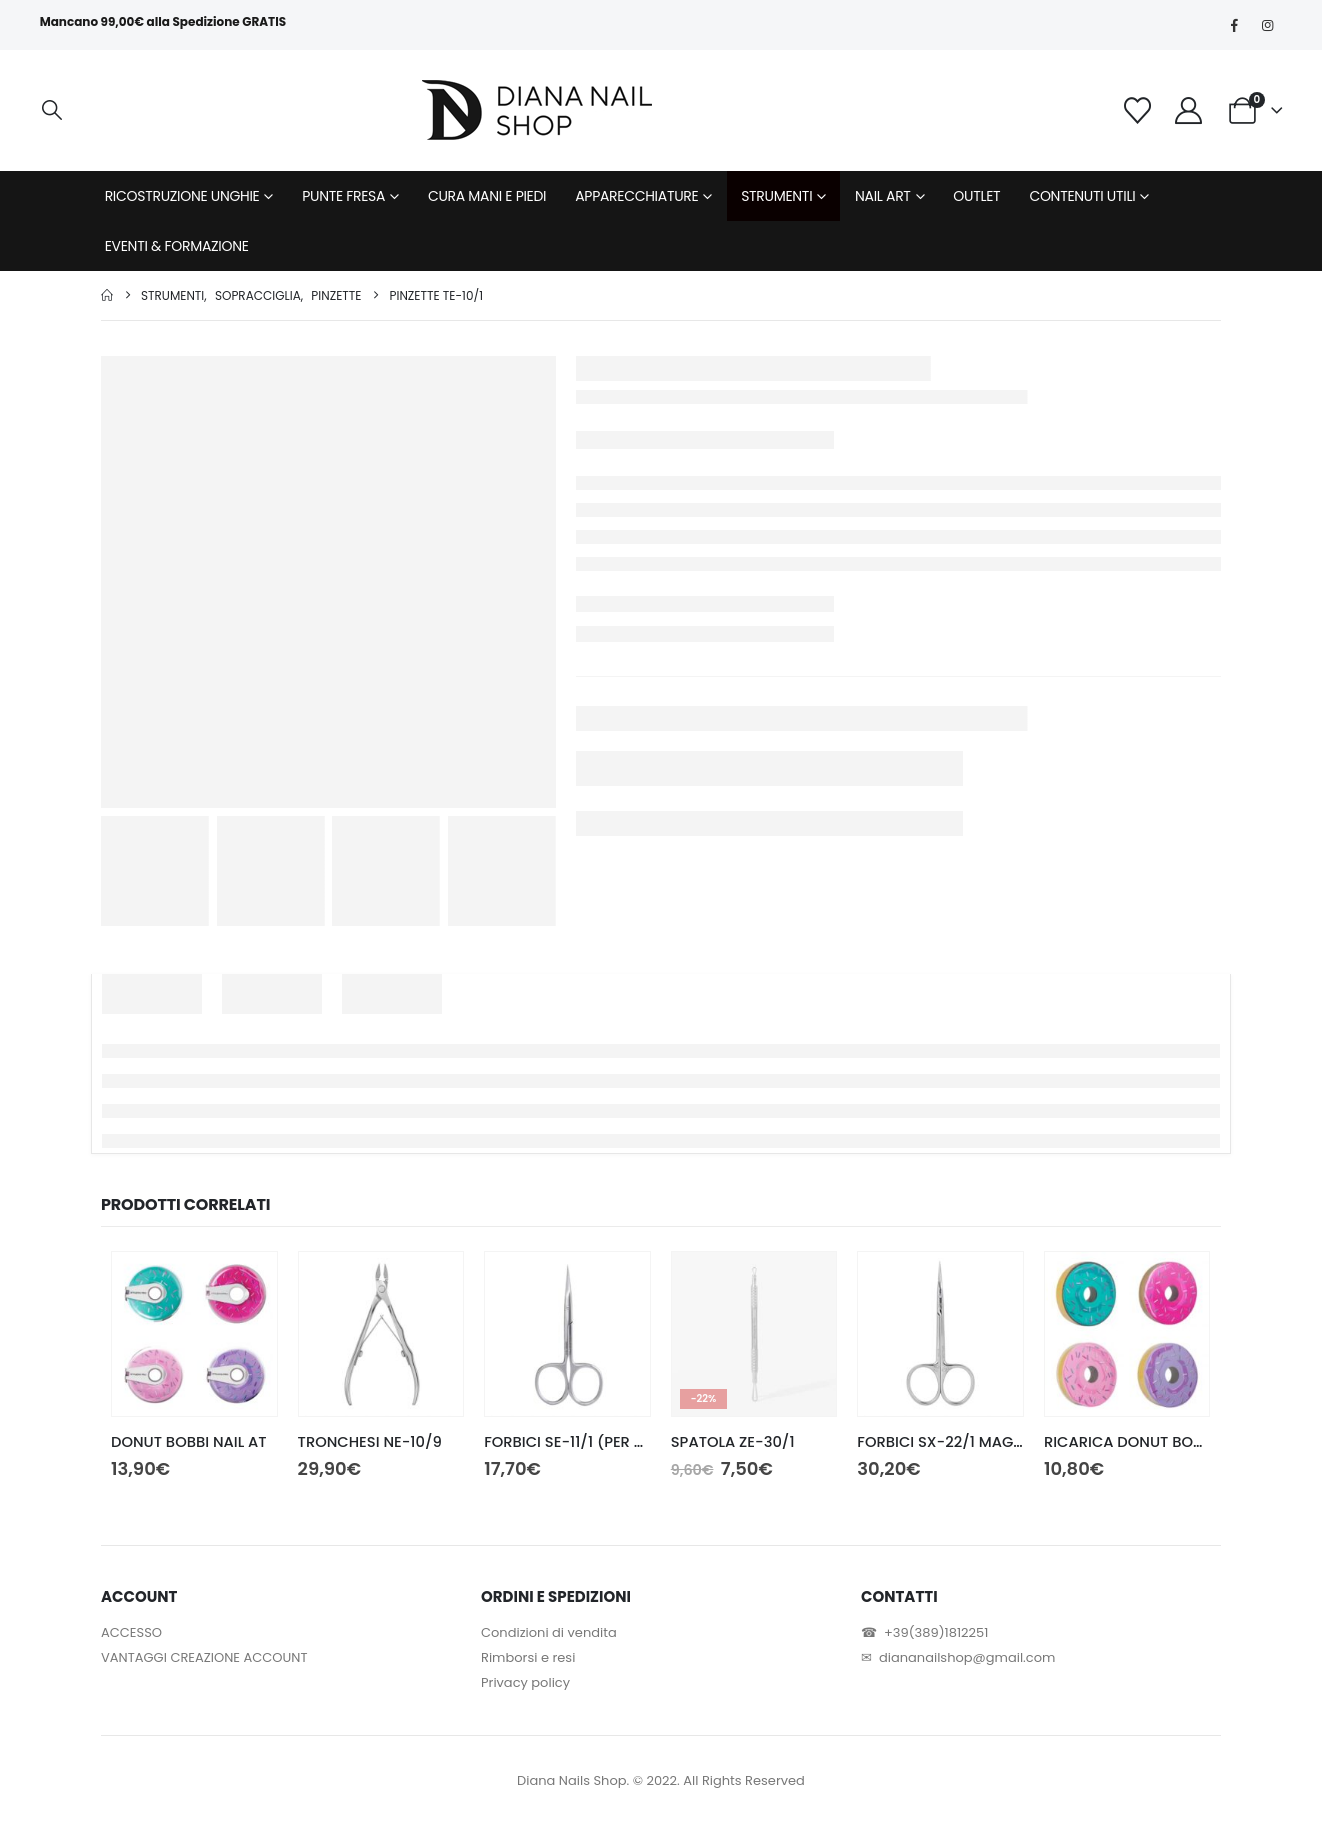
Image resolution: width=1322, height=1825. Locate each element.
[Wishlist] (1138, 110)
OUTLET (976, 196)
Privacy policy (525, 1682)
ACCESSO (131, 1632)
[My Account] (1188, 110)
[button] (52, 110)
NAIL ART (883, 196)
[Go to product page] (194, 1334)
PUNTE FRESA (343, 196)
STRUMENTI (776, 196)
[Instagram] (1267, 25)
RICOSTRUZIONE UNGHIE (182, 196)
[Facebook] (1234, 25)
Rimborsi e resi (528, 1657)
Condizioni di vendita (549, 1632)
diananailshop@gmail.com (967, 1657)
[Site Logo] (537, 110)
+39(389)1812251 (936, 1632)
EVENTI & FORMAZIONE (177, 246)
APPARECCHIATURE (636, 196)
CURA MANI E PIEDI (487, 196)
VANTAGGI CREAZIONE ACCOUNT (204, 1657)
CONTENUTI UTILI (1082, 196)
